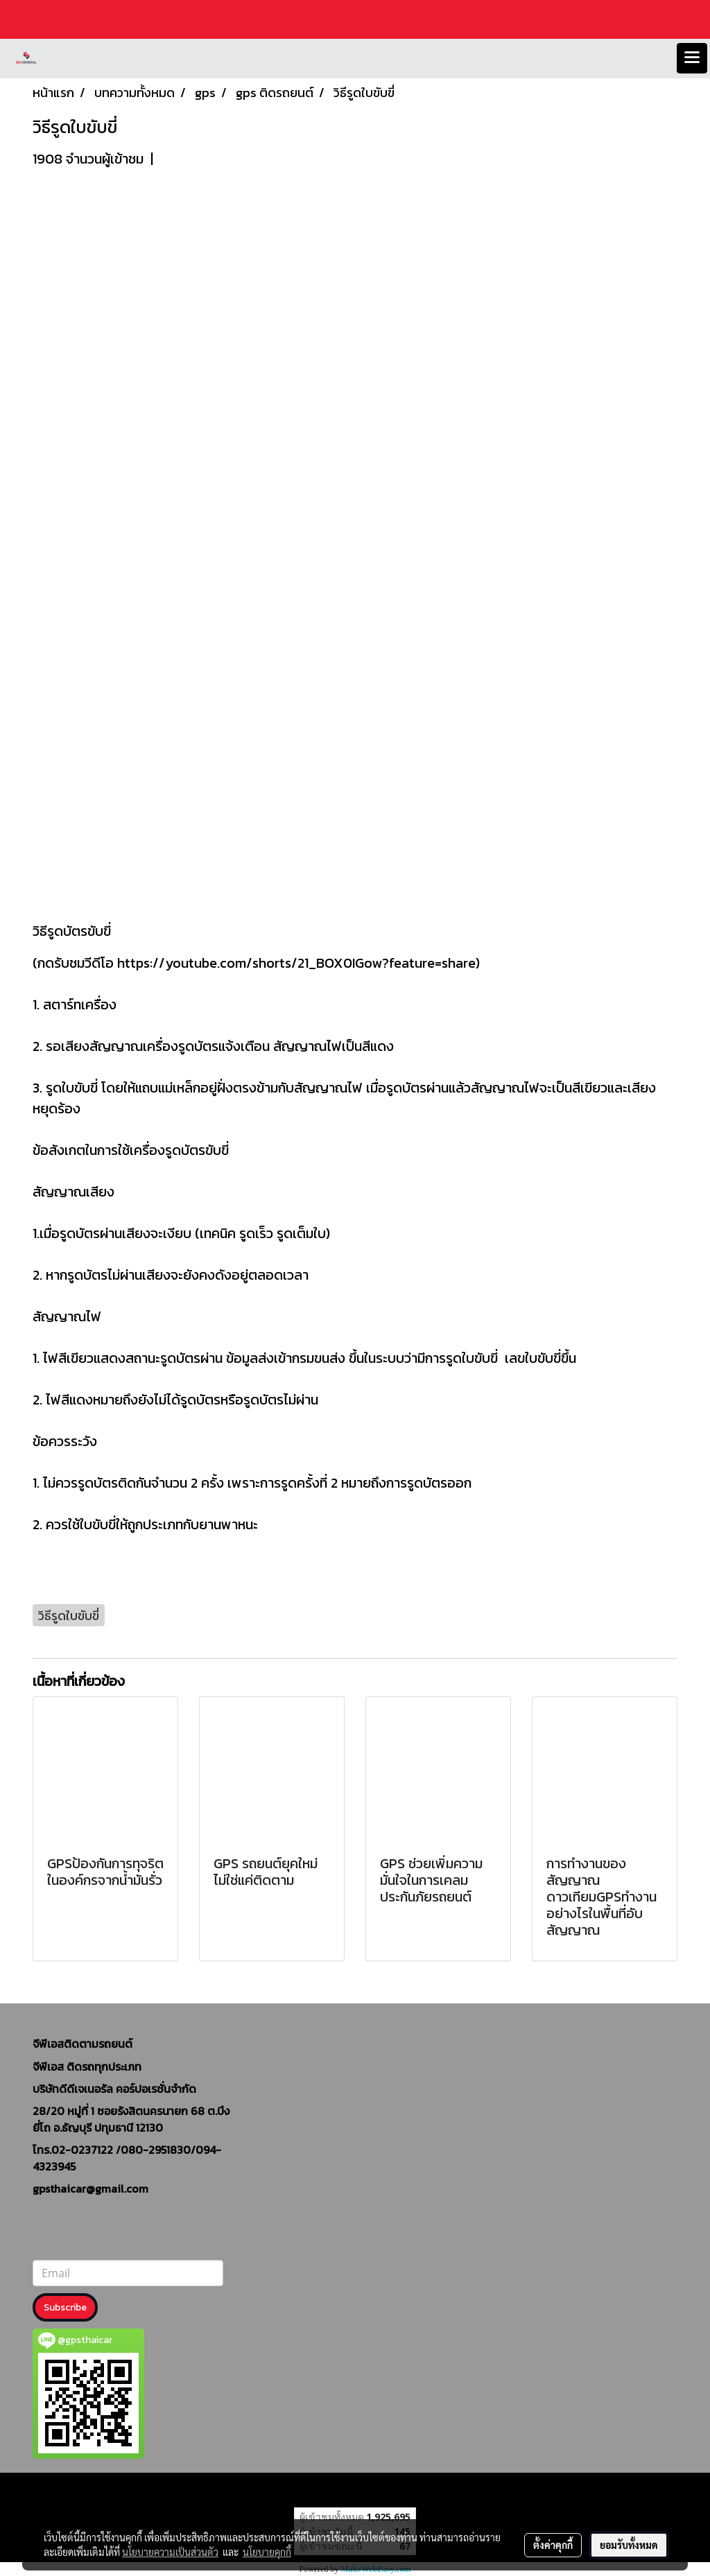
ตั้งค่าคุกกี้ (553, 2545)
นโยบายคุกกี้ (267, 2551)
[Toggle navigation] (692, 58)
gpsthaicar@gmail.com (90, 2188)
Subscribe (65, 2307)
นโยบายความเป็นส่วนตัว (170, 2551)
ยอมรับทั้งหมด (629, 2545)
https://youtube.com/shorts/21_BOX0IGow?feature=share (296, 962)
